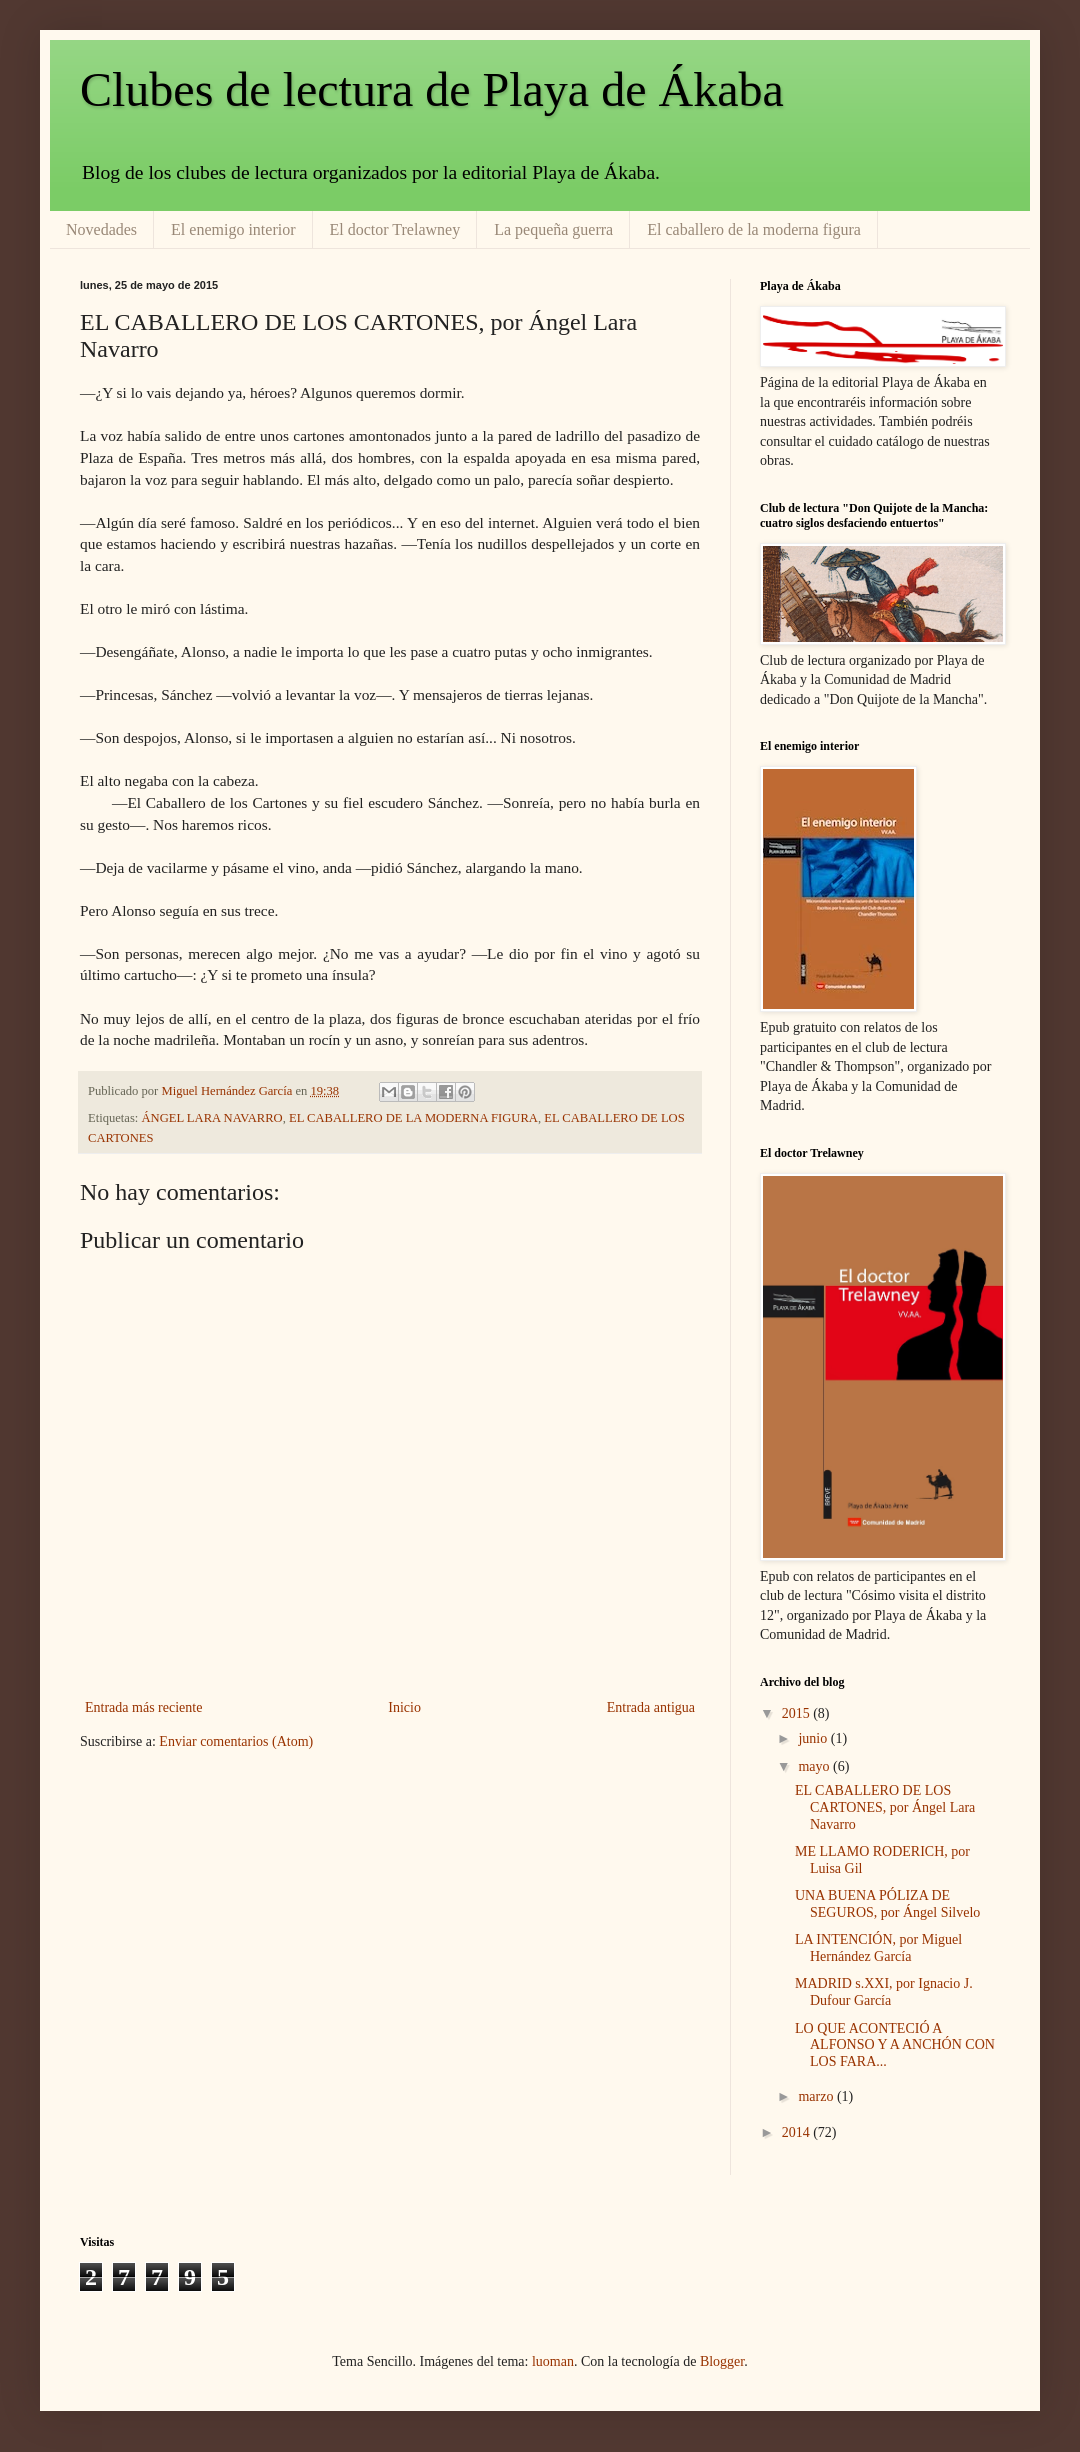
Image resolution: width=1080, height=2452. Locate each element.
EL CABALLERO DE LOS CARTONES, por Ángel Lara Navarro (885, 1807)
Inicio (404, 1707)
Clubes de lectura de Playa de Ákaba (432, 89)
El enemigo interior (233, 229)
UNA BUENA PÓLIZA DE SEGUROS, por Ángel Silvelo (887, 1904)
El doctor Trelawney (395, 229)
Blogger (722, 2361)
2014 (798, 2132)
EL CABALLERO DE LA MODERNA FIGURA (413, 1118)
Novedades (101, 229)
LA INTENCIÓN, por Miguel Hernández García (878, 1948)
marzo (817, 2096)
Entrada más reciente (143, 1707)
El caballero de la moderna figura (754, 229)
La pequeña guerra (553, 229)
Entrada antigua (651, 1707)
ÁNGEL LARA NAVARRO (212, 1118)
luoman (553, 2361)
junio (814, 1738)
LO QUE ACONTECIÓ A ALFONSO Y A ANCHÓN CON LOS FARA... (895, 2045)
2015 (798, 1713)
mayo (815, 1766)
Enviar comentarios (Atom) (236, 1741)
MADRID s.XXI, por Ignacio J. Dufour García (884, 1992)
